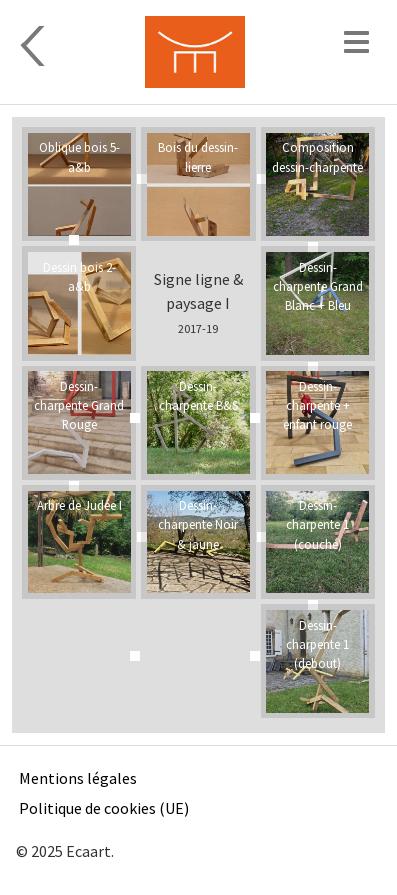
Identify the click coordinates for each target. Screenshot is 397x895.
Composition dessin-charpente (317, 156)
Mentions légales (78, 778)
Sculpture (64, 46)
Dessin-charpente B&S (198, 395)
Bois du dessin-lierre (198, 156)
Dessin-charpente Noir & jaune (198, 524)
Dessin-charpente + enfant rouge (317, 405)
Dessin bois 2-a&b (79, 276)
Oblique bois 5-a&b (79, 156)
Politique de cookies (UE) (104, 808)
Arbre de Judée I (79, 505)
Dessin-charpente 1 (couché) (317, 524)
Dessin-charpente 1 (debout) (317, 644)
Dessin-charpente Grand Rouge (79, 405)
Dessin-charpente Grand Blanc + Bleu (318, 286)
